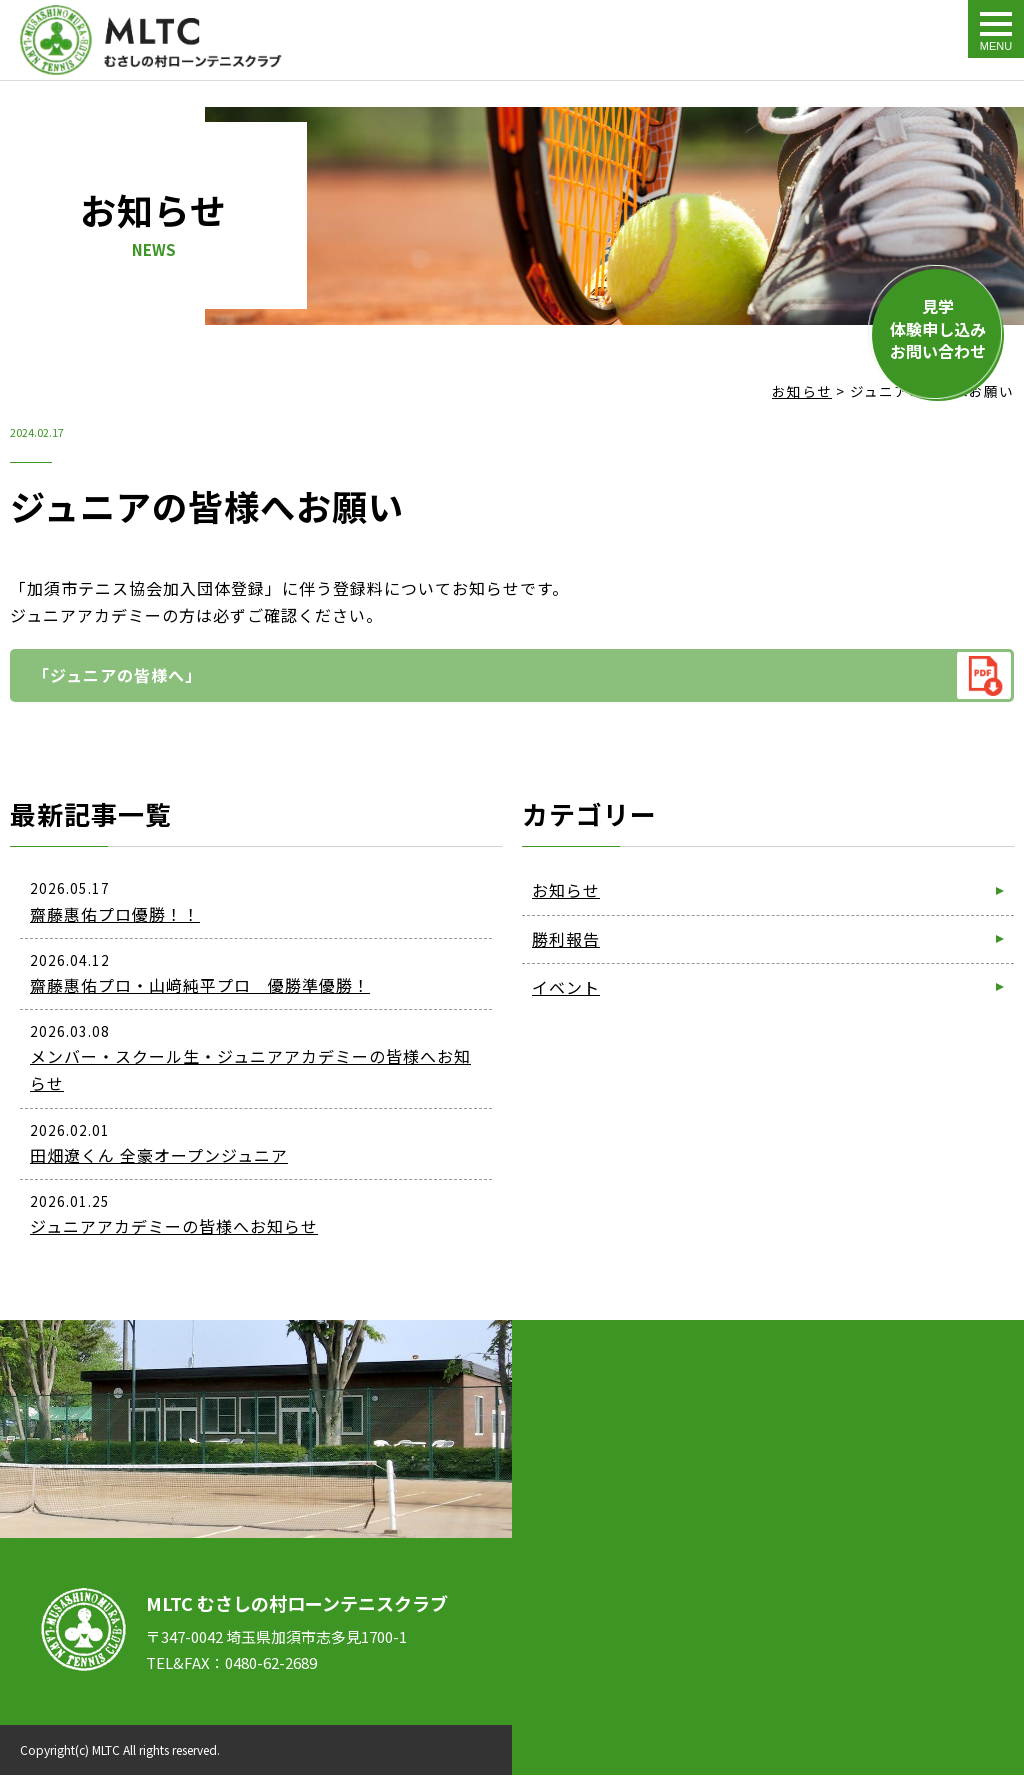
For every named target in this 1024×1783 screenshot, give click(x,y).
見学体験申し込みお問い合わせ (938, 328)
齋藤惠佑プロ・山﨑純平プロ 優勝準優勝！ (200, 985)
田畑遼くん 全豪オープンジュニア (159, 1155)
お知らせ (566, 890)
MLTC (106, 1749)
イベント (566, 987)
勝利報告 (566, 939)
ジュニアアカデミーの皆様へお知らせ (174, 1226)
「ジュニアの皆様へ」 (117, 675)
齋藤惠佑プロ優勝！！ (115, 914)
